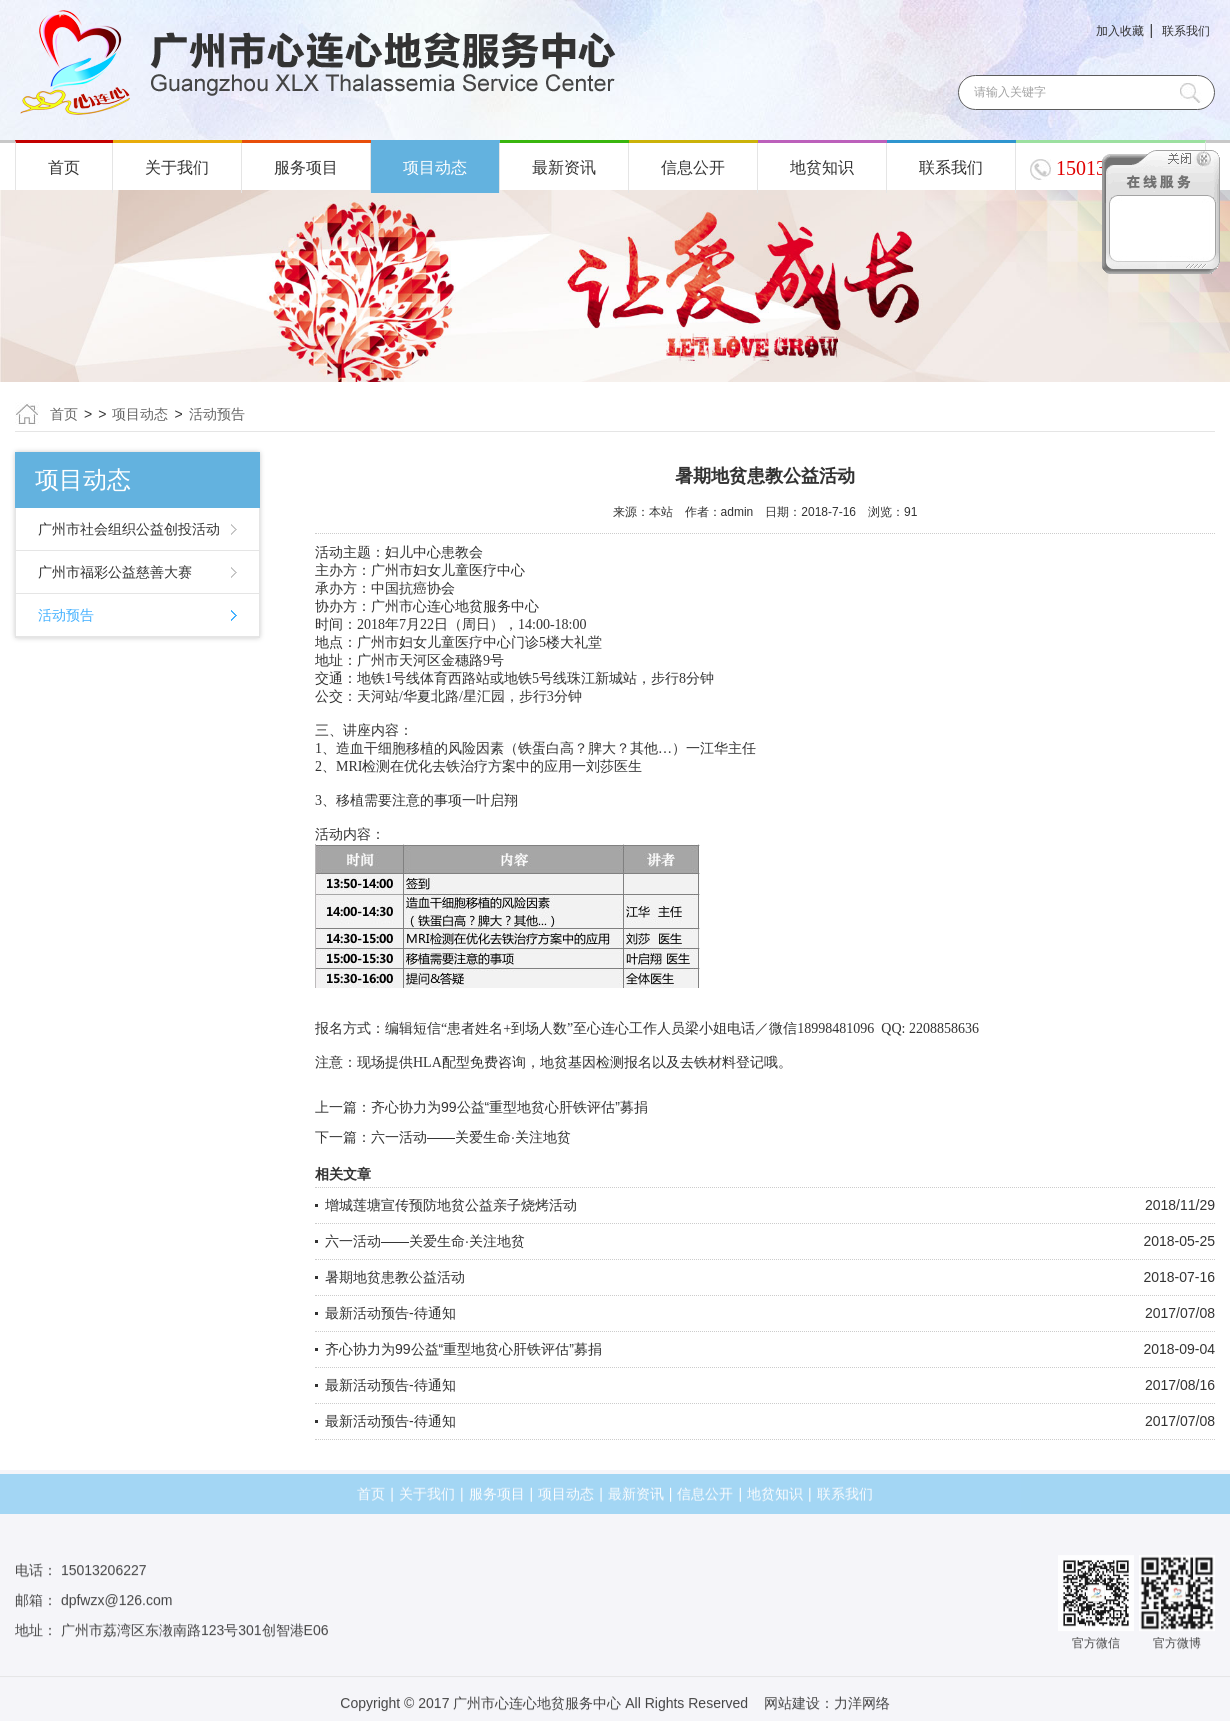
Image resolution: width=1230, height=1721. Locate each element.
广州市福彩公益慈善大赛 (115, 572)
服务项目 (306, 167)
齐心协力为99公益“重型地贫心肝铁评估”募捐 (509, 1107)
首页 (64, 167)
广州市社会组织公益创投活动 (129, 529)
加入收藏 (1120, 31)
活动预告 (217, 414)
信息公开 (693, 167)
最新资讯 (564, 167)
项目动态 (435, 167)
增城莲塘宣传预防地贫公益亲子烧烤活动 (451, 1205)
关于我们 (177, 167)
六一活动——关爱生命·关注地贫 (471, 1137)
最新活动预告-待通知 (390, 1313)
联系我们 (1186, 31)
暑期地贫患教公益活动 (395, 1277)
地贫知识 (822, 167)
